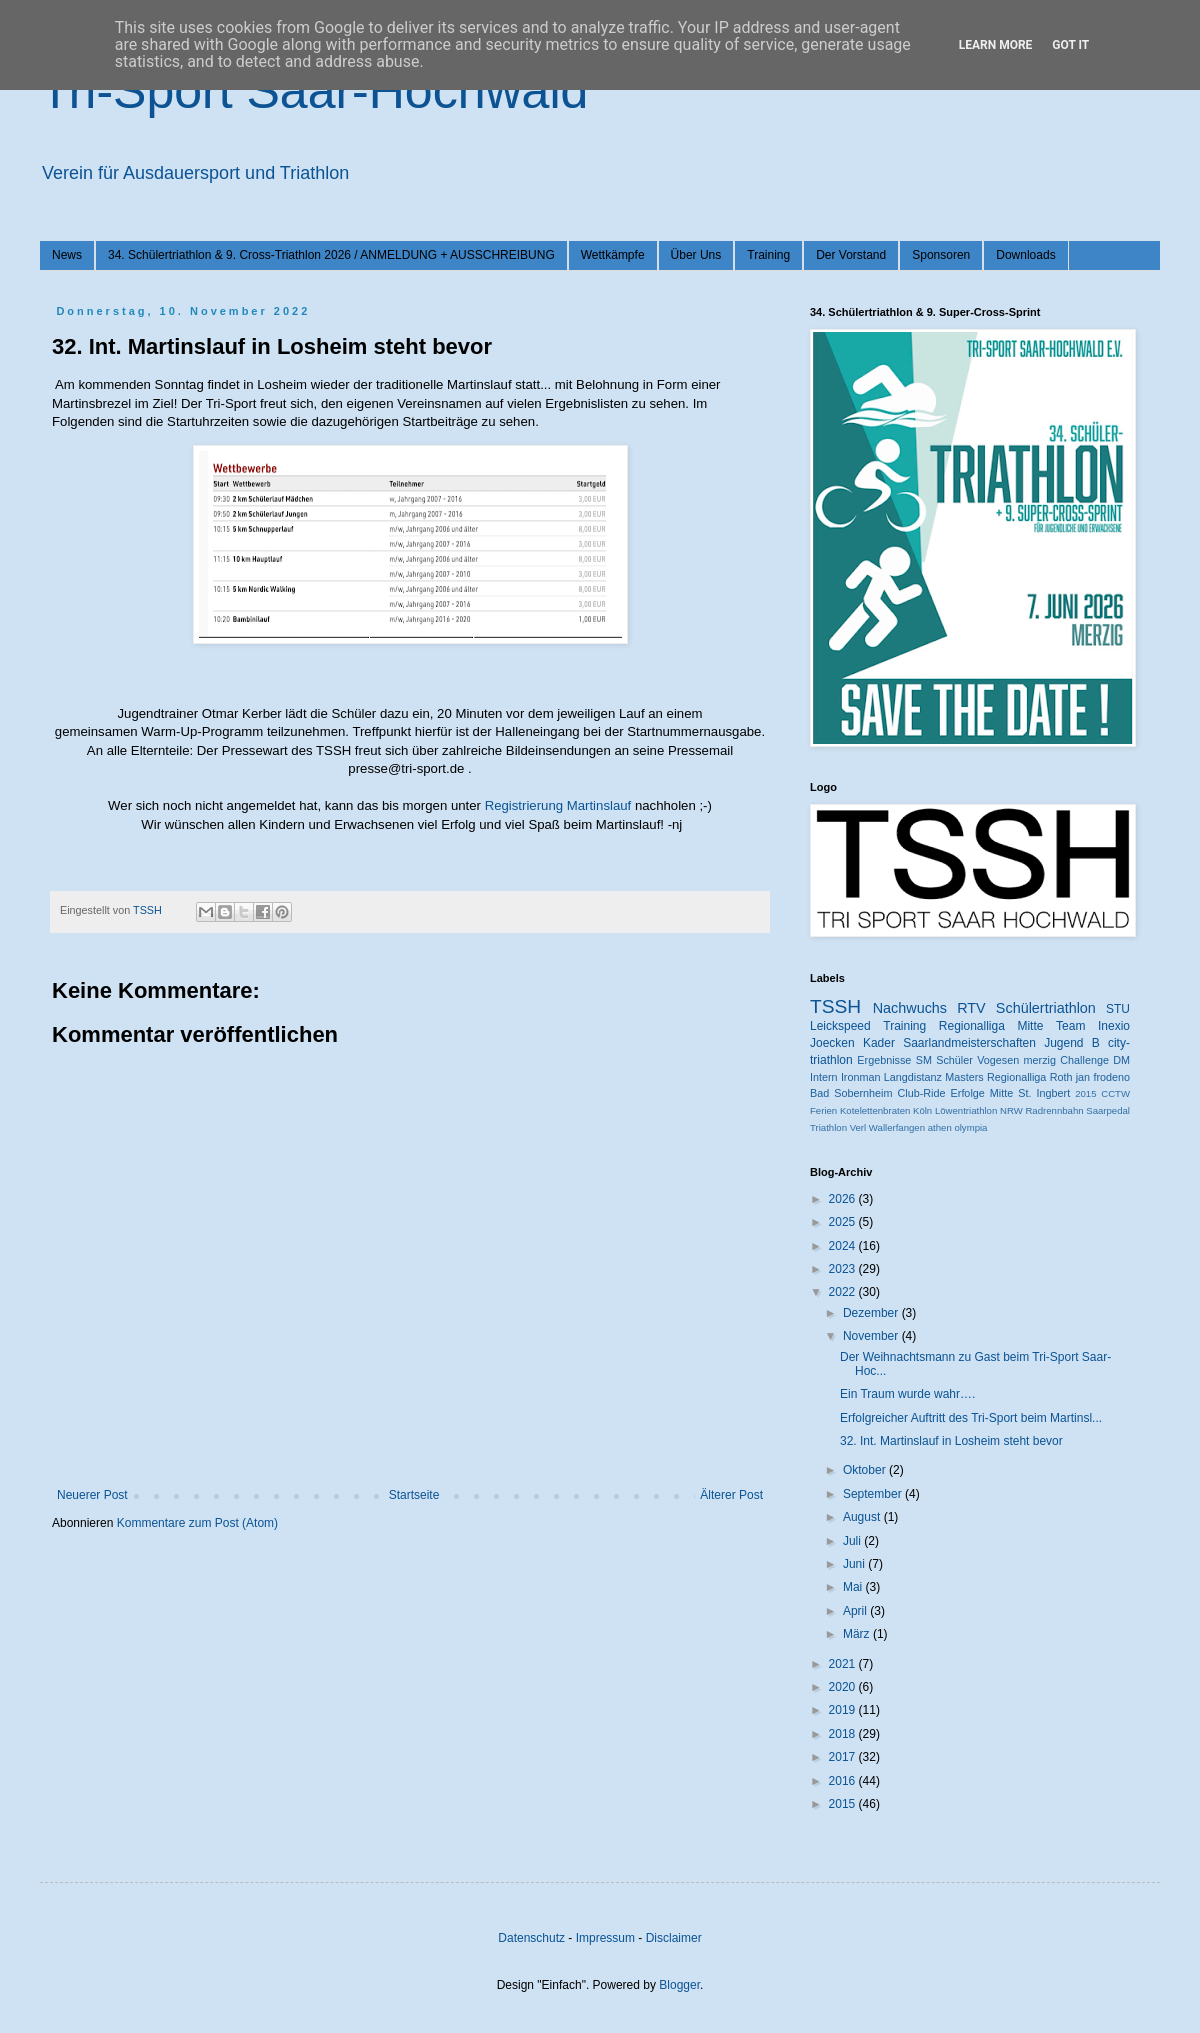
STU (1118, 1009)
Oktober (866, 1470)
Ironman (861, 1077)
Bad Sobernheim (851, 1093)
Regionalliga (1016, 1077)
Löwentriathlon (966, 1110)
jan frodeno (1103, 1077)
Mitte (1001, 1093)
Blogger (679, 1985)
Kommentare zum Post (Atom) (197, 1523)
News (67, 255)
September (874, 1494)
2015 (1085, 1093)
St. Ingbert (1044, 1093)
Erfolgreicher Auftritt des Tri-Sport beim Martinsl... (971, 1418)
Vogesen (998, 1060)
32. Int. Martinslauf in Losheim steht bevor (951, 1441)
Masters (964, 1077)
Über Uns (696, 255)
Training (768, 255)
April (856, 1611)
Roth (1061, 1077)
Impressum (605, 1938)
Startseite (414, 1495)
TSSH (835, 1006)
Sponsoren (941, 255)
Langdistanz (913, 1077)
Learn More (996, 45)
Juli (853, 1541)
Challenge (1084, 1060)
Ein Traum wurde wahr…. (907, 1394)
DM (1121, 1060)
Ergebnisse (884, 1060)
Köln (922, 1110)
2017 (844, 1757)
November (872, 1336)
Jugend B (1072, 1043)
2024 (844, 1246)
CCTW (1115, 1093)
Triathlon (828, 1127)
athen (940, 1127)
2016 (844, 1781)
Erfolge (968, 1093)
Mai (854, 1587)
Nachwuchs (910, 1008)
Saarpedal (1108, 1110)
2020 (844, 1687)
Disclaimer (674, 1938)
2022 (844, 1292)
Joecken (832, 1043)
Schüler (954, 1060)
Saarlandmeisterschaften (969, 1043)
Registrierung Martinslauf (558, 805)
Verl (858, 1127)
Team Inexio (1093, 1026)
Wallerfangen (897, 1127)
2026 (844, 1199)
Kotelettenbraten (875, 1110)
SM (924, 1060)
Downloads (1025, 255)
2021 (844, 1664)
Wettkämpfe (613, 255)
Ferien (823, 1110)
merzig (1040, 1060)
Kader (879, 1043)
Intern (824, 1077)
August (863, 1517)
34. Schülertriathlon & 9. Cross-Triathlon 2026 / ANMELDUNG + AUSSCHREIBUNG (331, 255)
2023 (844, 1269)
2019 (844, 1710)
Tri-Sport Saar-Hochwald (314, 91)
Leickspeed (840, 1026)
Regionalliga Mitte (991, 1026)
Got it (1070, 45)
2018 (844, 1734)
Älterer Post (731, 1495)
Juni (855, 1564)
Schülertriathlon (1046, 1008)
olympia (970, 1127)
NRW (1011, 1110)
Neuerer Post (92, 1495)
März (858, 1634)
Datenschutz (531, 1938)
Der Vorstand (851, 255)
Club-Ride (922, 1093)
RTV (971, 1008)
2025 (844, 1222)
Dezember (872, 1313)
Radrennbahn (1054, 1110)
